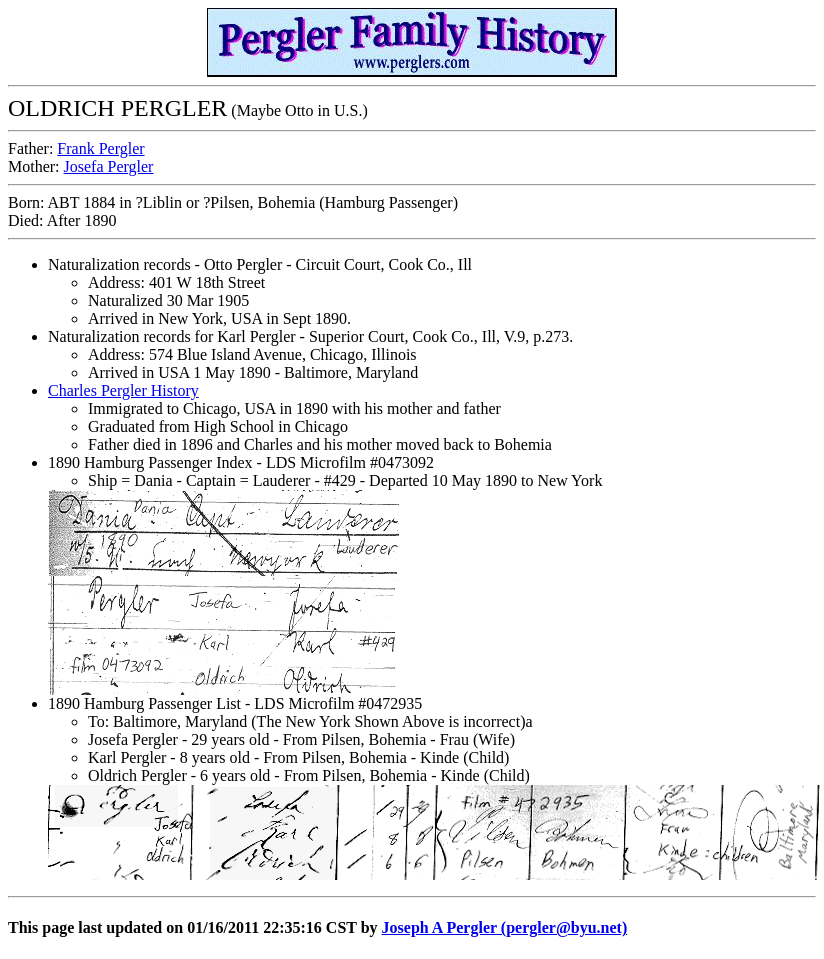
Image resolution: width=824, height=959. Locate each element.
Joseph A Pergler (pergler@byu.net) (505, 927)
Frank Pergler (100, 148)
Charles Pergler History (123, 390)
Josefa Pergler (109, 166)
